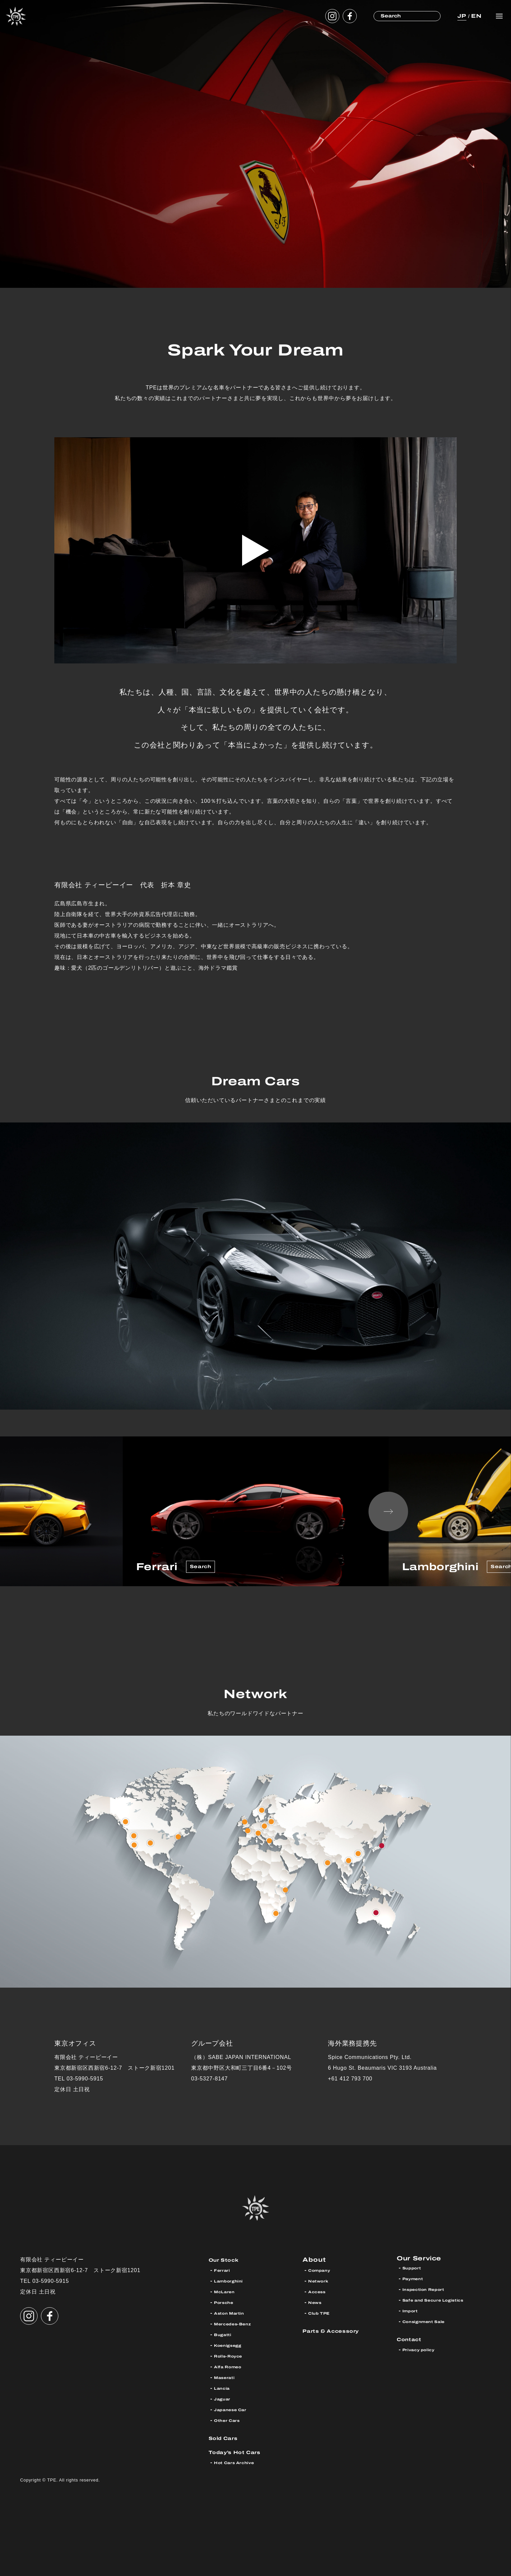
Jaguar (224, 2398)
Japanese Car (235, 2409)
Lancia (224, 2388)
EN (475, 16)
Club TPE (322, 2313)
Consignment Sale (430, 2323)
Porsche (226, 2302)
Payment (416, 2280)
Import (412, 2313)
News (317, 2302)
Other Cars (230, 2420)
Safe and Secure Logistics (442, 2302)
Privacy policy (423, 2352)
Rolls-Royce (232, 2356)
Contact (412, 2341)
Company (322, 2270)
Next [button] (388, 1511)
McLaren (227, 2291)
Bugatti (225, 2334)
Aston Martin (234, 2313)
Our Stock (228, 2259)
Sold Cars (227, 2437)
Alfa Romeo (232, 2366)
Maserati (227, 2377)
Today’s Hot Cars (242, 2451)
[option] (256, 1511)
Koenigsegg (232, 2345)
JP (460, 16)
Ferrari (224, 2270)
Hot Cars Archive (240, 2462)
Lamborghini (232, 2280)
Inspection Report (429, 2291)
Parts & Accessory (338, 2330)
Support (414, 2270)
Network (321, 2280)
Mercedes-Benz (238, 2323)
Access (319, 2291)
